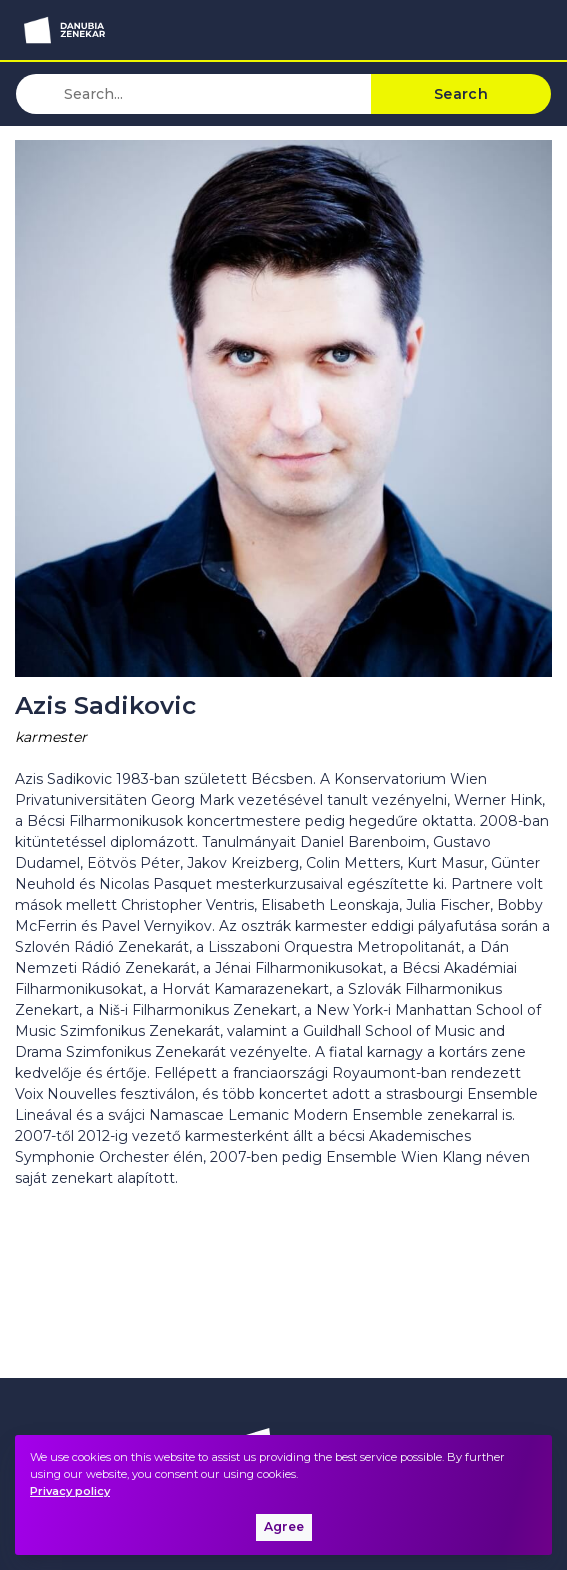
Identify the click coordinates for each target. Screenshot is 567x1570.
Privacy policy (70, 1491)
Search (461, 94)
